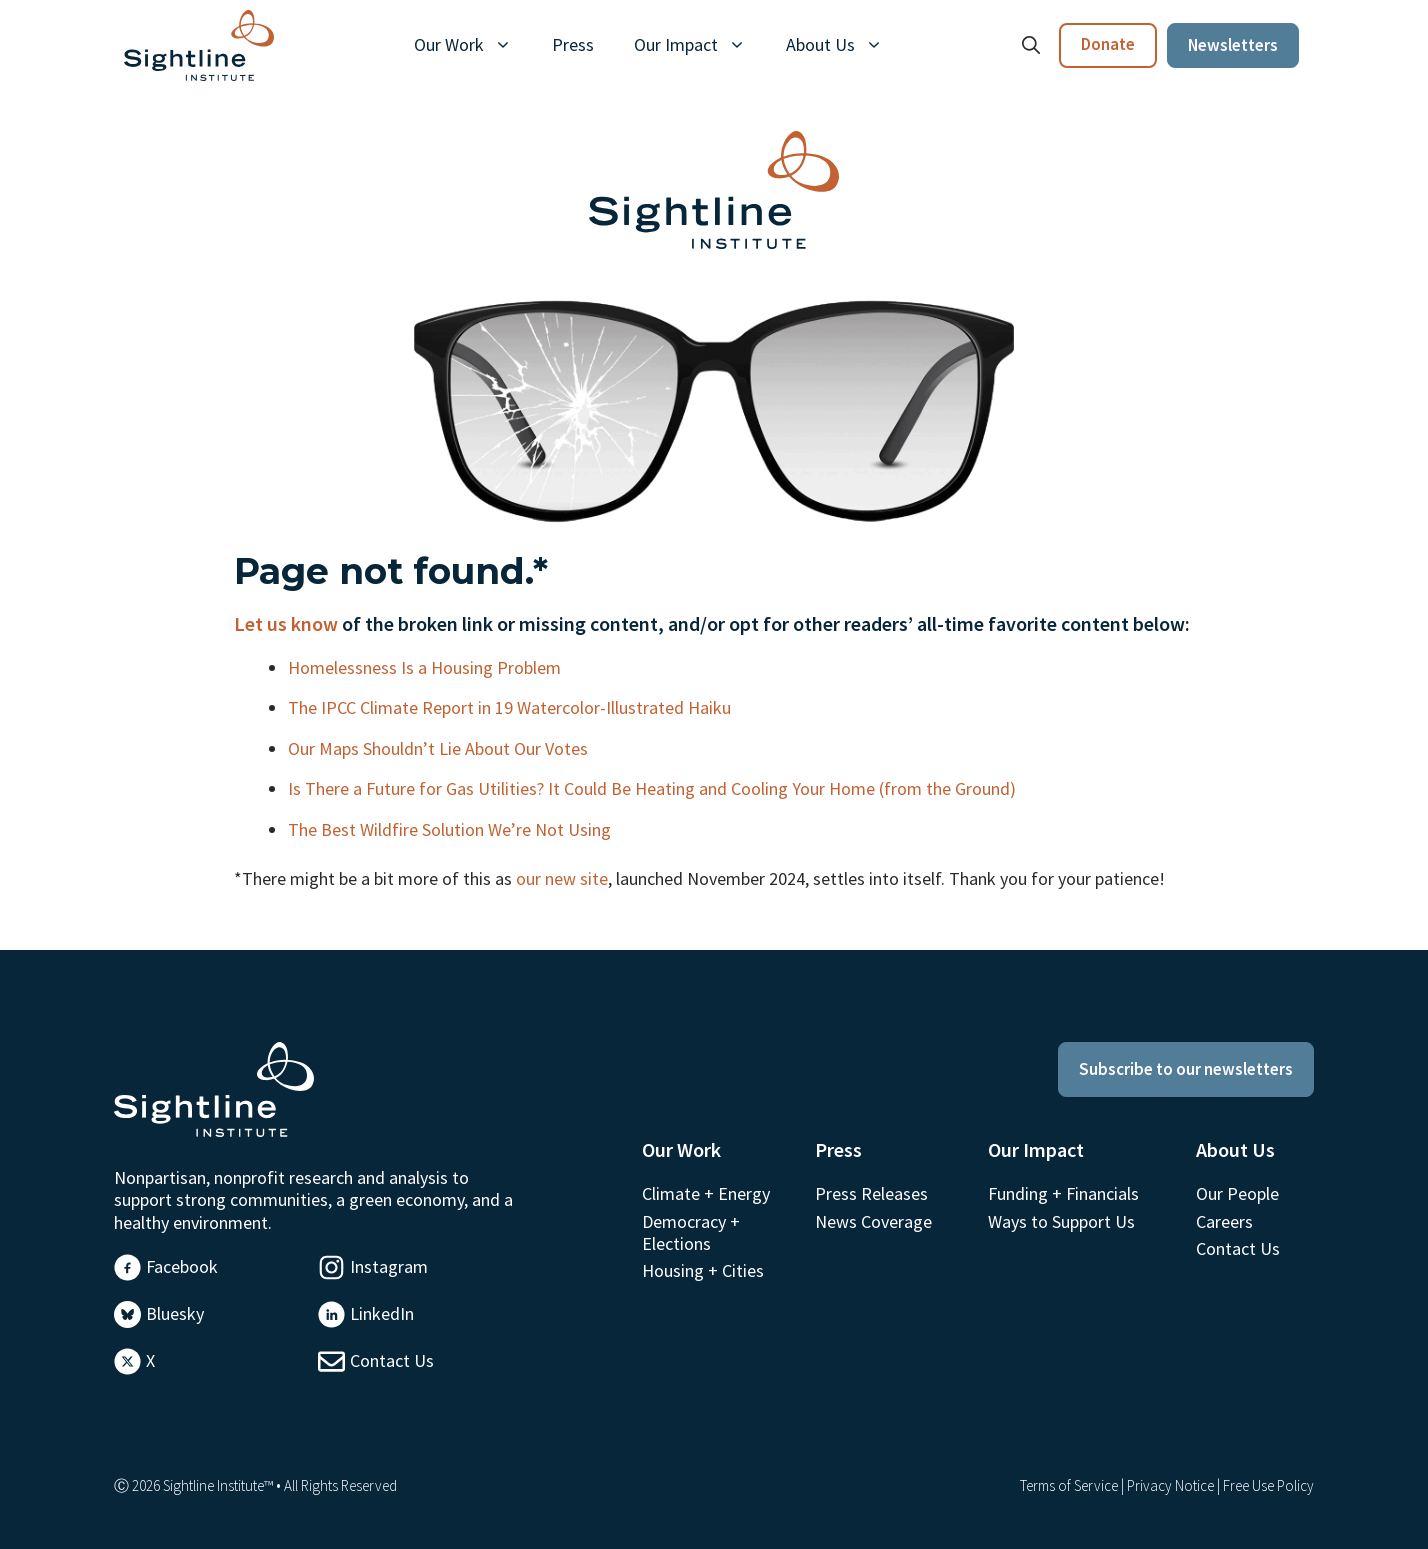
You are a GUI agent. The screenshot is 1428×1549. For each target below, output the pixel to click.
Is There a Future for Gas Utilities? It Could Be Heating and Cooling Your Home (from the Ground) (654, 788)
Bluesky (175, 1313)
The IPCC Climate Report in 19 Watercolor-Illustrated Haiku (511, 707)
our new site (562, 878)
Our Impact (700, 45)
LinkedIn (382, 1313)
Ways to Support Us (1061, 1221)
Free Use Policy (1268, 1485)
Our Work (473, 45)
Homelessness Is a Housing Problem (426, 667)
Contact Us (392, 1360)
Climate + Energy (706, 1193)
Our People (1237, 1193)
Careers (1224, 1221)
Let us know (286, 623)
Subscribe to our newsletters (1186, 1069)
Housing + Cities (703, 1270)
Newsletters (1233, 45)
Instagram (389, 1266)
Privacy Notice (1170, 1485)
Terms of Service (1069, 1485)
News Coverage (873, 1221)
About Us (844, 45)
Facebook (182, 1266)
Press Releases (871, 1193)
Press (573, 44)
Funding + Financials (1063, 1193)
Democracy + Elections (691, 1232)
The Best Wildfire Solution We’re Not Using (451, 829)
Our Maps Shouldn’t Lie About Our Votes (440, 748)
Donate (1108, 44)
